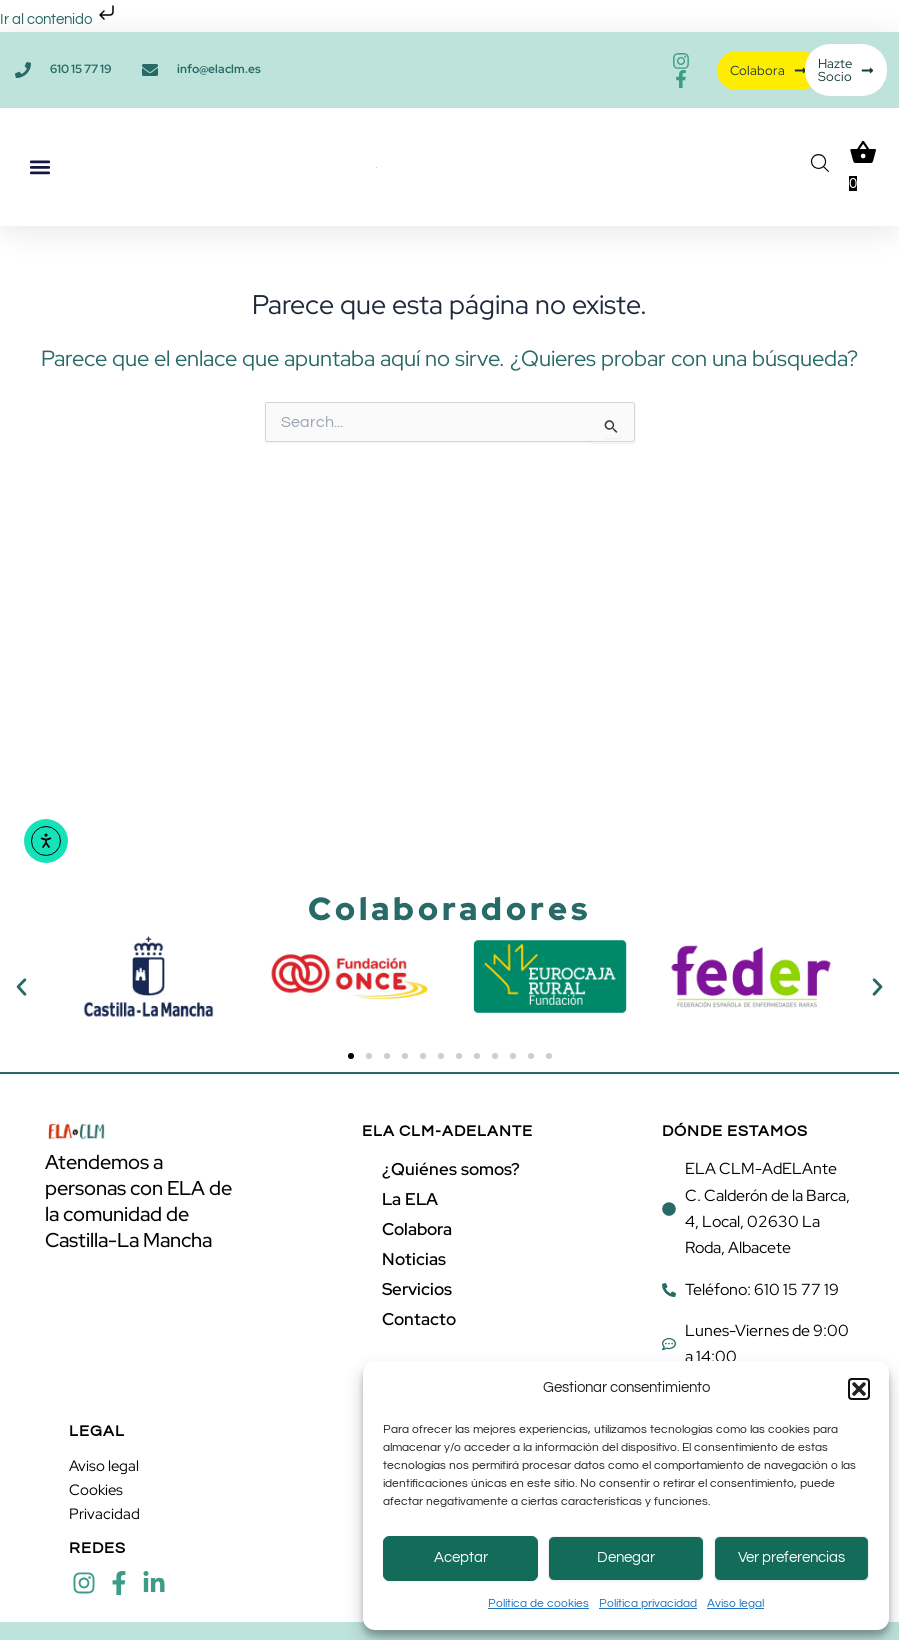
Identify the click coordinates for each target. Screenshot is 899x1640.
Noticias (414, 1259)
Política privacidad (648, 1603)
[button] (859, 1389)
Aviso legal (735, 1603)
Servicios (417, 1289)
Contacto (419, 1319)
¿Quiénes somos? (451, 1169)
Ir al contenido (59, 19)
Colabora (417, 1229)
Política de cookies (538, 1603)
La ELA (410, 1199)
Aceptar (461, 1557)
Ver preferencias (791, 1557)
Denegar (626, 1557)
